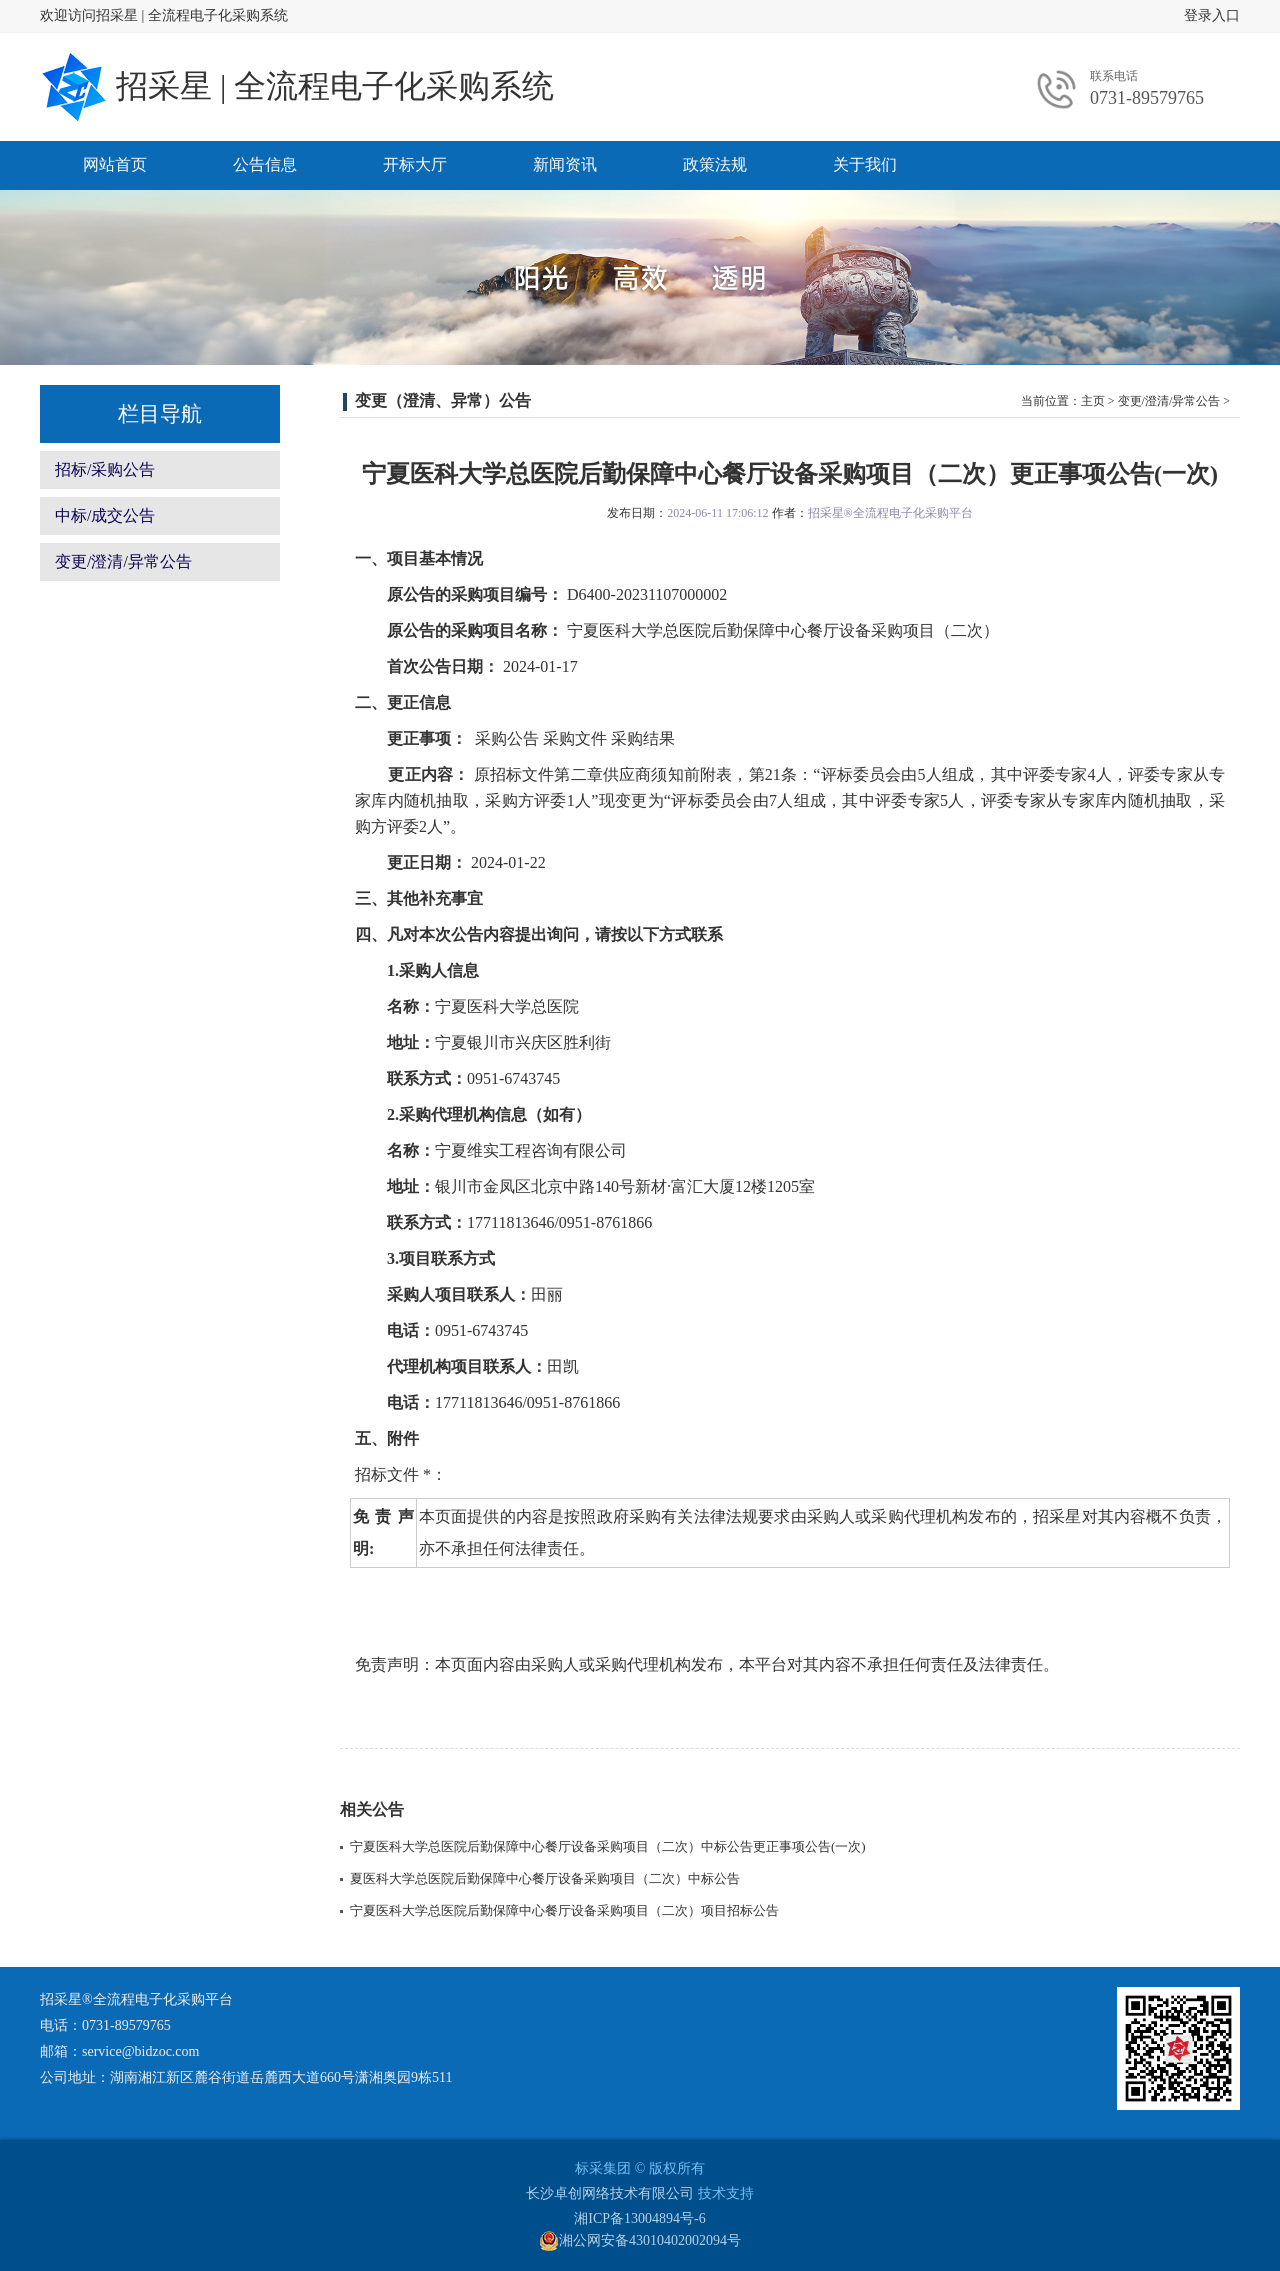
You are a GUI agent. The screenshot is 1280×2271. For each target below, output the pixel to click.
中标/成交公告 (105, 515)
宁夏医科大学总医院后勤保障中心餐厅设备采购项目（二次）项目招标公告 (564, 1910)
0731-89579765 (1147, 98)
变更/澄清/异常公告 (123, 561)
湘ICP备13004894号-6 (639, 2218)
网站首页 (115, 164)
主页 (1093, 401)
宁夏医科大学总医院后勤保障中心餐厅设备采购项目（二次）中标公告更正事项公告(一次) (608, 1846)
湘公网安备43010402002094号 (640, 2241)
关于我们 (865, 164)
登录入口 (1212, 15)
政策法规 (715, 164)
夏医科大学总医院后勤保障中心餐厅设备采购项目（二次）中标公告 (545, 1878)
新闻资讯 (565, 164)
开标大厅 (415, 164)
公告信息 (265, 164)
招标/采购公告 (105, 469)
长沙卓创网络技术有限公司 (610, 2193)
